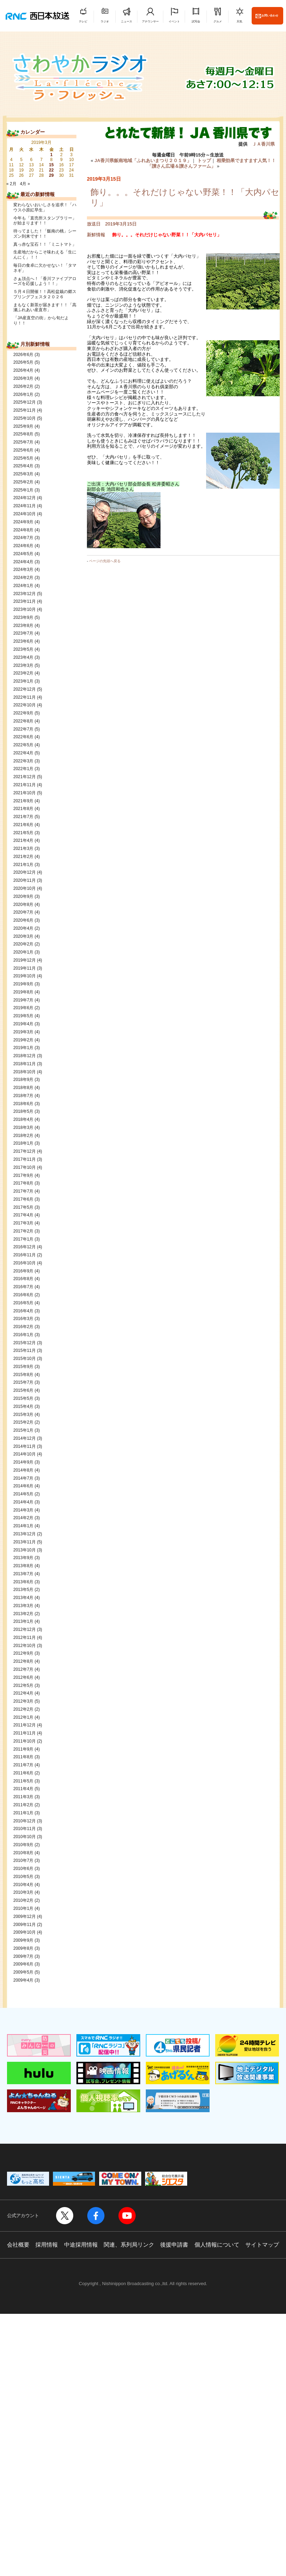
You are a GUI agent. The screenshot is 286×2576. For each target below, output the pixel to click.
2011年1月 (23, 1812)
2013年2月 (23, 1613)
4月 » (25, 183)
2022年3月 (23, 761)
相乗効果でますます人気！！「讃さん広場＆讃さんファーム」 (211, 163)
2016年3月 (23, 1318)
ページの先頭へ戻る (105, 561)
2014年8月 (23, 1470)
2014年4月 (23, 1502)
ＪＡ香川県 (263, 144)
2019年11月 (24, 968)
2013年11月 (24, 1542)
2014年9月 (23, 1462)
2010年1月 (23, 1908)
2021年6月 (23, 824)
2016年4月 (23, 1310)
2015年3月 (23, 1414)
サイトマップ (262, 2245)
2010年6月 (23, 1868)
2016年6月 (23, 1294)
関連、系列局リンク (129, 2245)
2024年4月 (23, 561)
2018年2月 (23, 1135)
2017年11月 (24, 1159)
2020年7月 (23, 912)
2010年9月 (23, 1844)
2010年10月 (24, 1836)
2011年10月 (24, 1741)
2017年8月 (23, 1183)
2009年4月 (23, 1980)
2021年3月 (23, 848)
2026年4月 (23, 370)
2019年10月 (24, 975)
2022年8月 (23, 721)
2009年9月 (23, 1940)
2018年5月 (23, 1111)
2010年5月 (23, 1876)
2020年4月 (23, 928)
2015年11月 (24, 1350)
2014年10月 (24, 1454)
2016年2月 (23, 1326)
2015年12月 (24, 1342)
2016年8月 (23, 1278)
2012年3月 (23, 1701)
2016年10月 (24, 1263)
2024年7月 (23, 537)
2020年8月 (23, 904)
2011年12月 (24, 1725)
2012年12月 (24, 1629)
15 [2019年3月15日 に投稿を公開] (51, 164)
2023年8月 (23, 625)
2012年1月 (23, 1717)
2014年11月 (24, 1446)
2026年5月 (23, 362)
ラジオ (105, 21)
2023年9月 (23, 617)
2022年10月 (24, 705)
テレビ (83, 21)
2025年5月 (23, 458)
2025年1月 (23, 490)
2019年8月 (23, 992)
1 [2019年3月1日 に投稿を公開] (51, 154)
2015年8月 (23, 1374)
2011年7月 (23, 1764)
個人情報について (217, 2245)
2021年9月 (23, 800)
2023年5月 (23, 649)
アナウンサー (150, 21)
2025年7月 (23, 442)
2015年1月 (23, 1430)
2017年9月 (23, 1175)
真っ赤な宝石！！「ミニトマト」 (44, 244)
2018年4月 (23, 1119)
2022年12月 (24, 689)
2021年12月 (24, 776)
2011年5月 (23, 1781)
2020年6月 (23, 920)
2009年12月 (24, 1916)
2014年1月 (23, 1525)
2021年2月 (23, 856)
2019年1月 (23, 1047)
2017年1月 (23, 1239)
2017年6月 (23, 1199)
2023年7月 (23, 633)
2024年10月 (24, 513)
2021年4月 (23, 840)
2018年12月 (24, 1055)
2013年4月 (23, 1597)
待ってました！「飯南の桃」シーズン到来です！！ (44, 234)
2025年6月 (23, 450)
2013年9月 (23, 1557)
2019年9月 (23, 984)
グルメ (217, 21)
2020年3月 (23, 936)
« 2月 (11, 183)
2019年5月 (23, 1015)
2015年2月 (23, 1422)
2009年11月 (24, 1924)
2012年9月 (23, 1653)
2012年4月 (23, 1693)
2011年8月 (23, 1756)
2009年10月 (24, 1932)
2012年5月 (23, 1685)
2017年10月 (24, 1167)
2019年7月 (23, 1000)
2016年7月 (23, 1286)
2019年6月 (23, 1007)
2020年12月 (24, 872)
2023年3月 (23, 665)
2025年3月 (23, 474)
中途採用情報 (81, 2245)
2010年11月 (24, 1828)
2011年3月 (23, 1796)
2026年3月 (23, 378)
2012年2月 (23, 1709)
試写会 (196, 21)
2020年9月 (23, 896)
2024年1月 (23, 585)
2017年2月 (23, 1231)
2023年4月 (23, 657)
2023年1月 (23, 681)
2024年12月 (24, 497)
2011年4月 (23, 1788)
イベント (174, 21)
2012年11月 (24, 1637)
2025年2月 (23, 482)
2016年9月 (23, 1271)
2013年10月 (24, 1550)
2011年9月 (23, 1749)
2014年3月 (23, 1510)
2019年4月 (23, 1023)
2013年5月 (23, 1589)
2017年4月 (23, 1215)
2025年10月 (24, 418)
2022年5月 (23, 744)
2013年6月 (23, 1581)
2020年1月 (23, 952)
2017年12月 (24, 1151)
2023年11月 (24, 601)
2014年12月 (24, 1438)
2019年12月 (24, 960)
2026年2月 (23, 386)
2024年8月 (23, 530)
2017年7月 (23, 1191)
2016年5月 (23, 1302)
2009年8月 (23, 1948)
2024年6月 (23, 545)
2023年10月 (24, 609)
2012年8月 (23, 1661)
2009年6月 (23, 1964)
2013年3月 (23, 1605)
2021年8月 (23, 808)
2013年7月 (23, 1573)
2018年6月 (23, 1103)
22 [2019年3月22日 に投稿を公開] (51, 170)
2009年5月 (23, 1972)
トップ (204, 160)
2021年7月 (23, 816)
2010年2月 (23, 1900)
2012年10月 (24, 1645)
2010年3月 (23, 1892)
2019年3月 (23, 1031)
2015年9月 (23, 1366)
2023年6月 (23, 641)
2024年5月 (23, 553)
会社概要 (18, 2245)
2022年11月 (24, 697)
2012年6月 (23, 1677)
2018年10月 (24, 1071)
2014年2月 (23, 1517)
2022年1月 (23, 768)
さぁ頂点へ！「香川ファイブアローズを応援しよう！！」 (44, 281)
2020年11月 (24, 880)
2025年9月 (23, 426)
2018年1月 (23, 1143)
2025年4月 (23, 465)
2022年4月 (23, 753)
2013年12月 (24, 1533)
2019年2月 (23, 1040)
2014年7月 (23, 1478)
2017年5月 (23, 1207)
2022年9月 (23, 713)
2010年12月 (24, 1820)
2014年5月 (23, 1494)
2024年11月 (24, 505)
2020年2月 (23, 944)
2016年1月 (23, 1334)
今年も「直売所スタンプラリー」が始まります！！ (44, 221)
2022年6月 (23, 736)
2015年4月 (23, 1406)
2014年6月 (23, 1486)
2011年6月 (23, 1773)
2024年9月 (23, 521)
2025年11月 (24, 410)
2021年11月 (24, 784)
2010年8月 (23, 1852)
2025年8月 (23, 434)
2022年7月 (23, 729)
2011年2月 (23, 1804)
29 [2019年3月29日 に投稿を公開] (51, 175)
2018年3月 (23, 1127)
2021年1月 (23, 864)
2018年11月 (24, 1063)
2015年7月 (23, 1382)
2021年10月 (24, 792)
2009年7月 (23, 1956)
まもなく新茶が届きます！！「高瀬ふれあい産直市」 (44, 307)
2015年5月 (23, 1398)
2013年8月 (23, 1565)
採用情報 (46, 2245)
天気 (239, 21)
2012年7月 (23, 1669)
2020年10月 (24, 888)
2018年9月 (23, 1079)
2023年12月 (24, 593)
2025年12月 (24, 402)
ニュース (126, 21)
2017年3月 (23, 1223)
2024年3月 (23, 569)
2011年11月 (24, 1733)
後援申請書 (174, 2245)
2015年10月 (24, 1358)
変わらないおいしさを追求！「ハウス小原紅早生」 (44, 207)
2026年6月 (23, 354)
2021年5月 (23, 832)
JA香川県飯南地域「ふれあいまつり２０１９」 (142, 160)
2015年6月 (23, 1390)
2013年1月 (23, 1621)
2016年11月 (24, 1254)
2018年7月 (23, 1095)
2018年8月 (23, 1087)
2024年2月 (23, 577)
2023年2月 (23, 673)
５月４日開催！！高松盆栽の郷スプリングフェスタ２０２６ (44, 294)
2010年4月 (23, 1884)
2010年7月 (23, 1860)
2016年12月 (24, 1246)
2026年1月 (23, 394)
